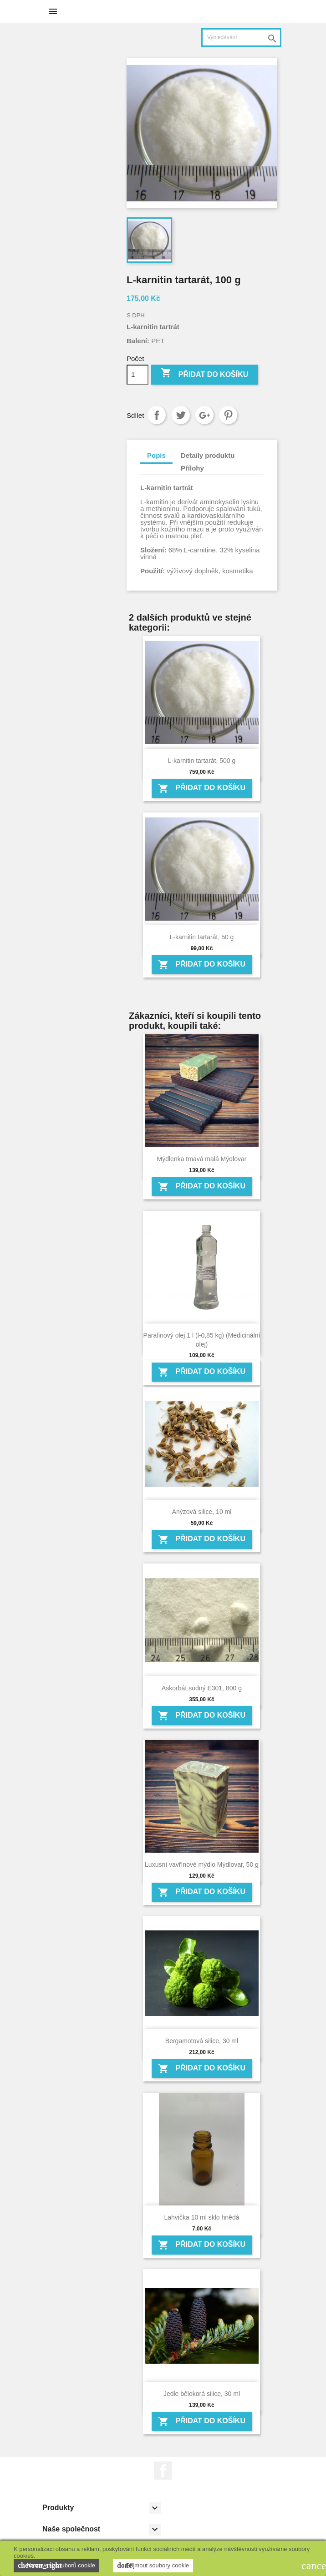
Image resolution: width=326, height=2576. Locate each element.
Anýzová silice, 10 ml (202, 1511)
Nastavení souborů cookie (56, 2565)
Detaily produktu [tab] (207, 455)
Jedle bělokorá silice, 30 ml (201, 2393)
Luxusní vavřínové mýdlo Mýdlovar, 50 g (202, 1864)
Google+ (204, 415)
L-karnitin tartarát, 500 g (202, 760)
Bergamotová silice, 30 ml (201, 2041)
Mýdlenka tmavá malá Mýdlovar (202, 1159)
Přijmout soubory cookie (153, 2565)
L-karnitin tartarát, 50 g (202, 937)
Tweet (181, 415)
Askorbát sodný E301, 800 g (202, 1688)
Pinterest (228, 415)
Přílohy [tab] (192, 468)
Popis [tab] (156, 455)
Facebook (163, 2470)
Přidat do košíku (204, 374)
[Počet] (137, 375)
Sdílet (157, 415)
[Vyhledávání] (241, 37)
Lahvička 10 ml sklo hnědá (201, 2217)
